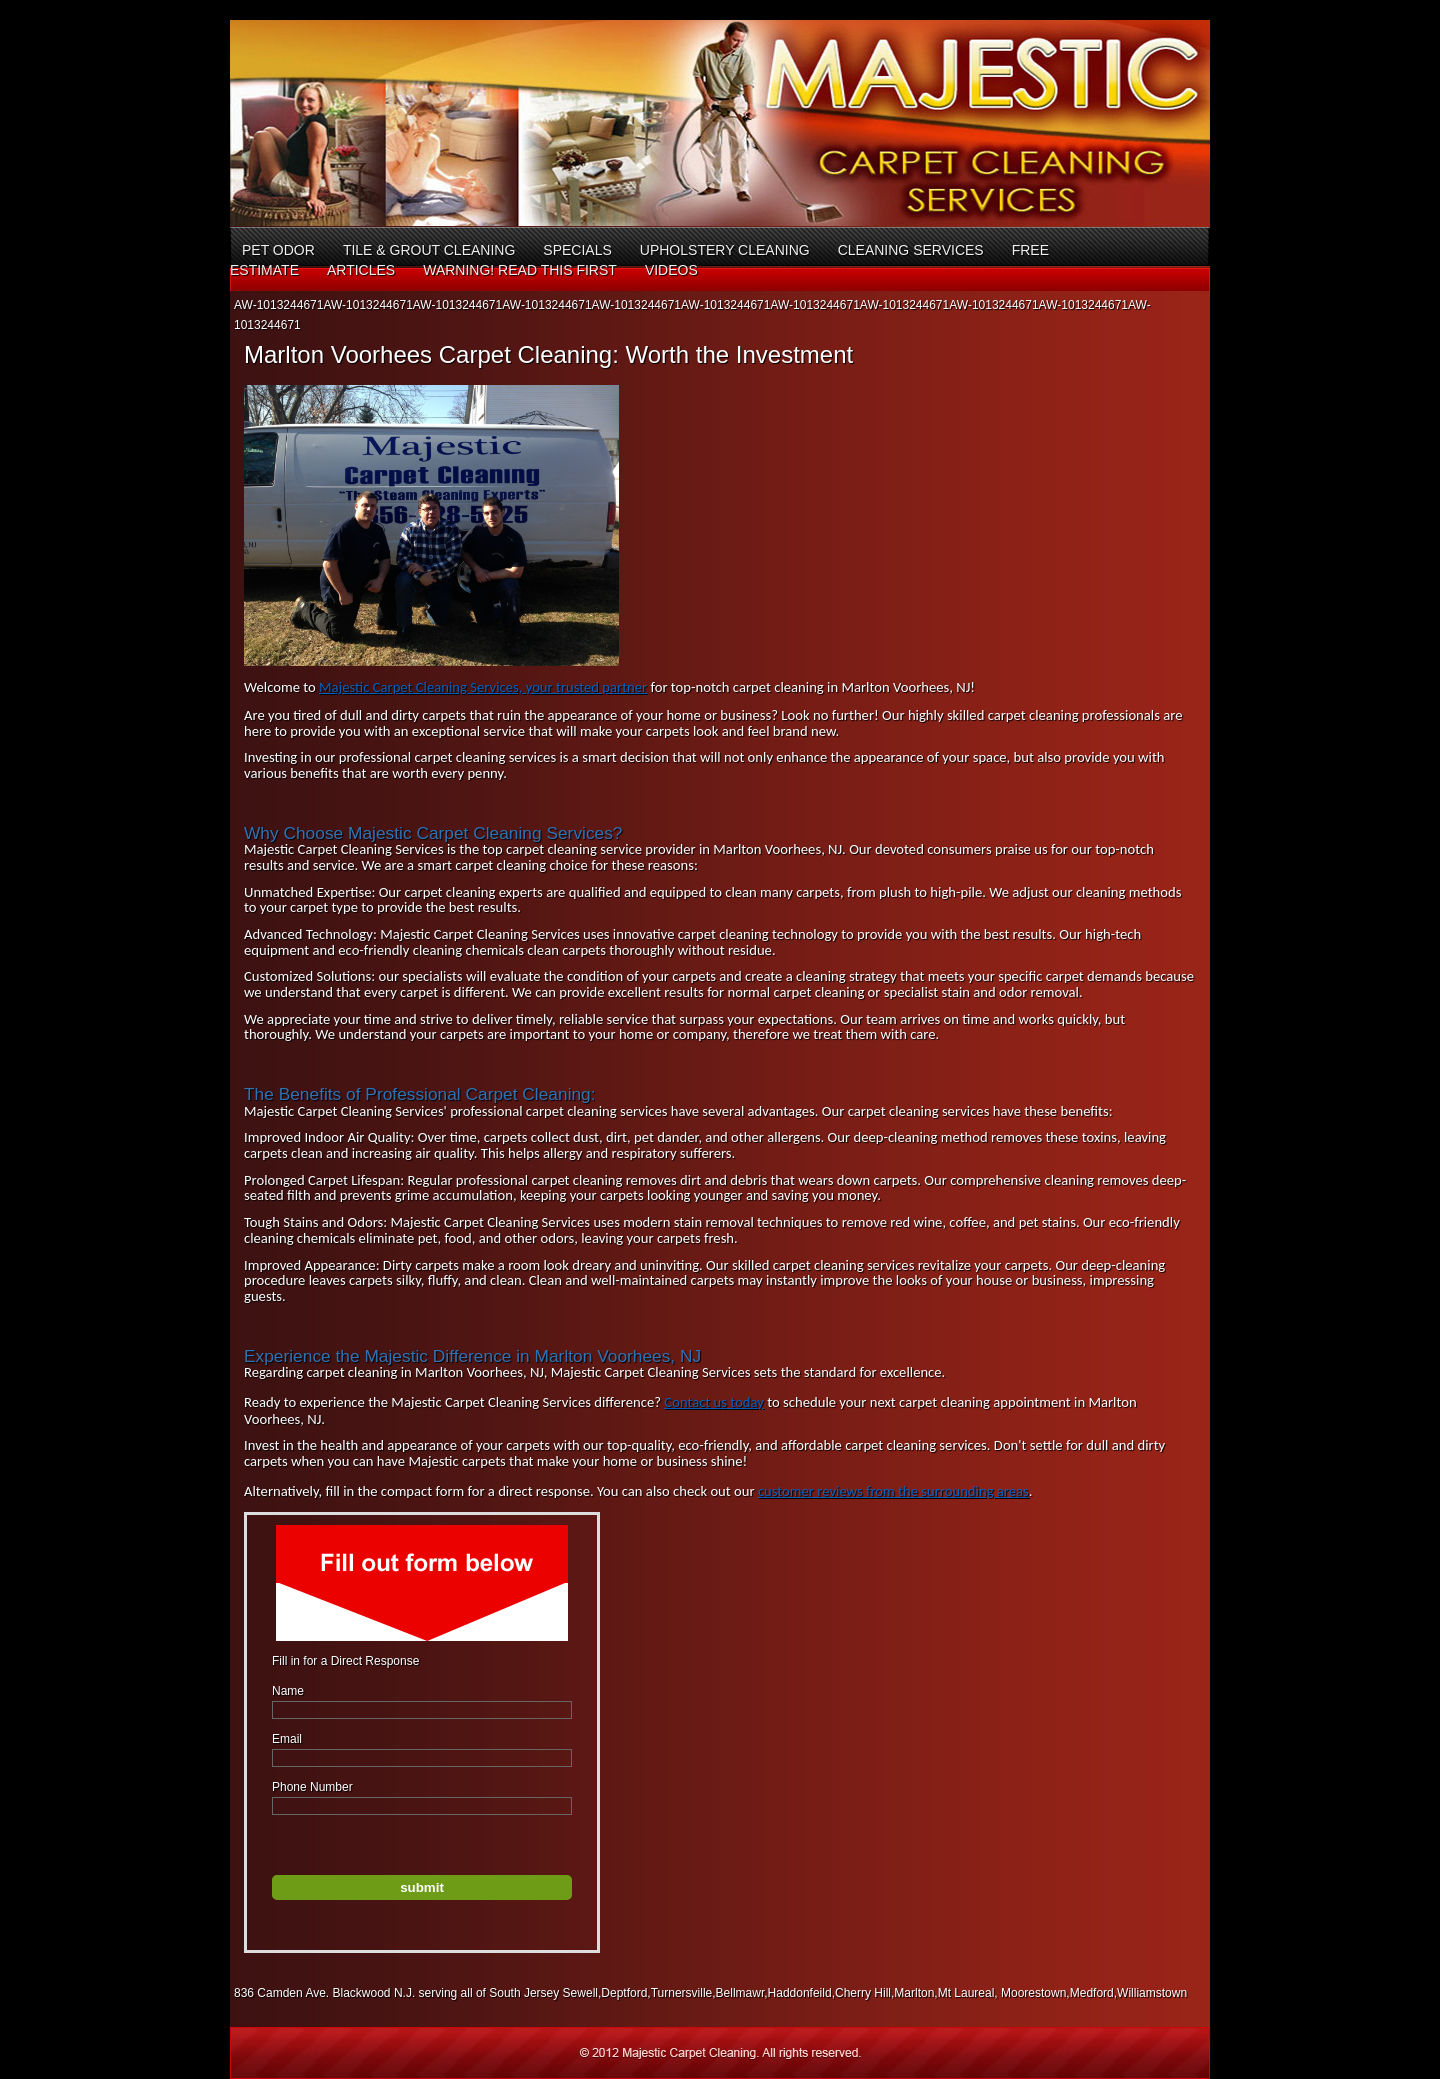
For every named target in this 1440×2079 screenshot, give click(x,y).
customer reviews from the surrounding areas (893, 1491)
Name (288, 1691)
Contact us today (714, 1402)
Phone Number (312, 1787)
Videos (671, 270)
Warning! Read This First (520, 270)
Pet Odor (278, 250)
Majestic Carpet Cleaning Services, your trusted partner (483, 687)
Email (287, 1739)
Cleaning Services (911, 250)
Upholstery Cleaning (725, 250)
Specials (577, 250)
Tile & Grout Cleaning (429, 250)
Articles (361, 270)
